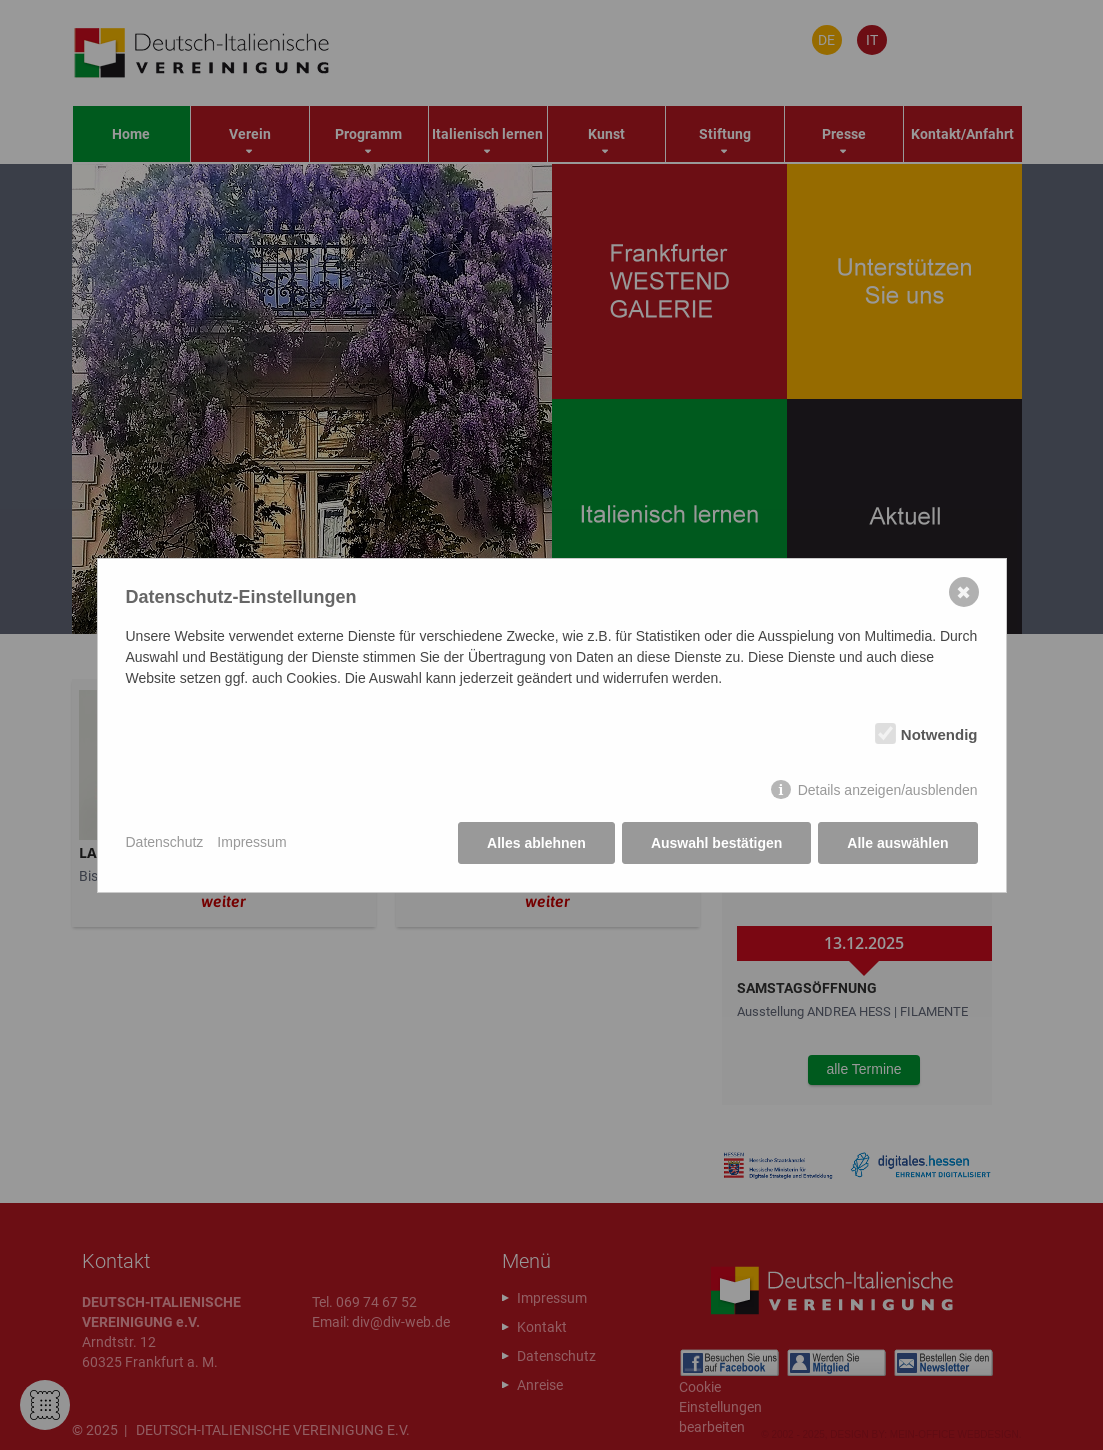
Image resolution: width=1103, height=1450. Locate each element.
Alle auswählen (897, 843)
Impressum (251, 842)
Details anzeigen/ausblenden (888, 790)
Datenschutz (165, 842)
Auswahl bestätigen (716, 843)
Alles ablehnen (536, 843)
